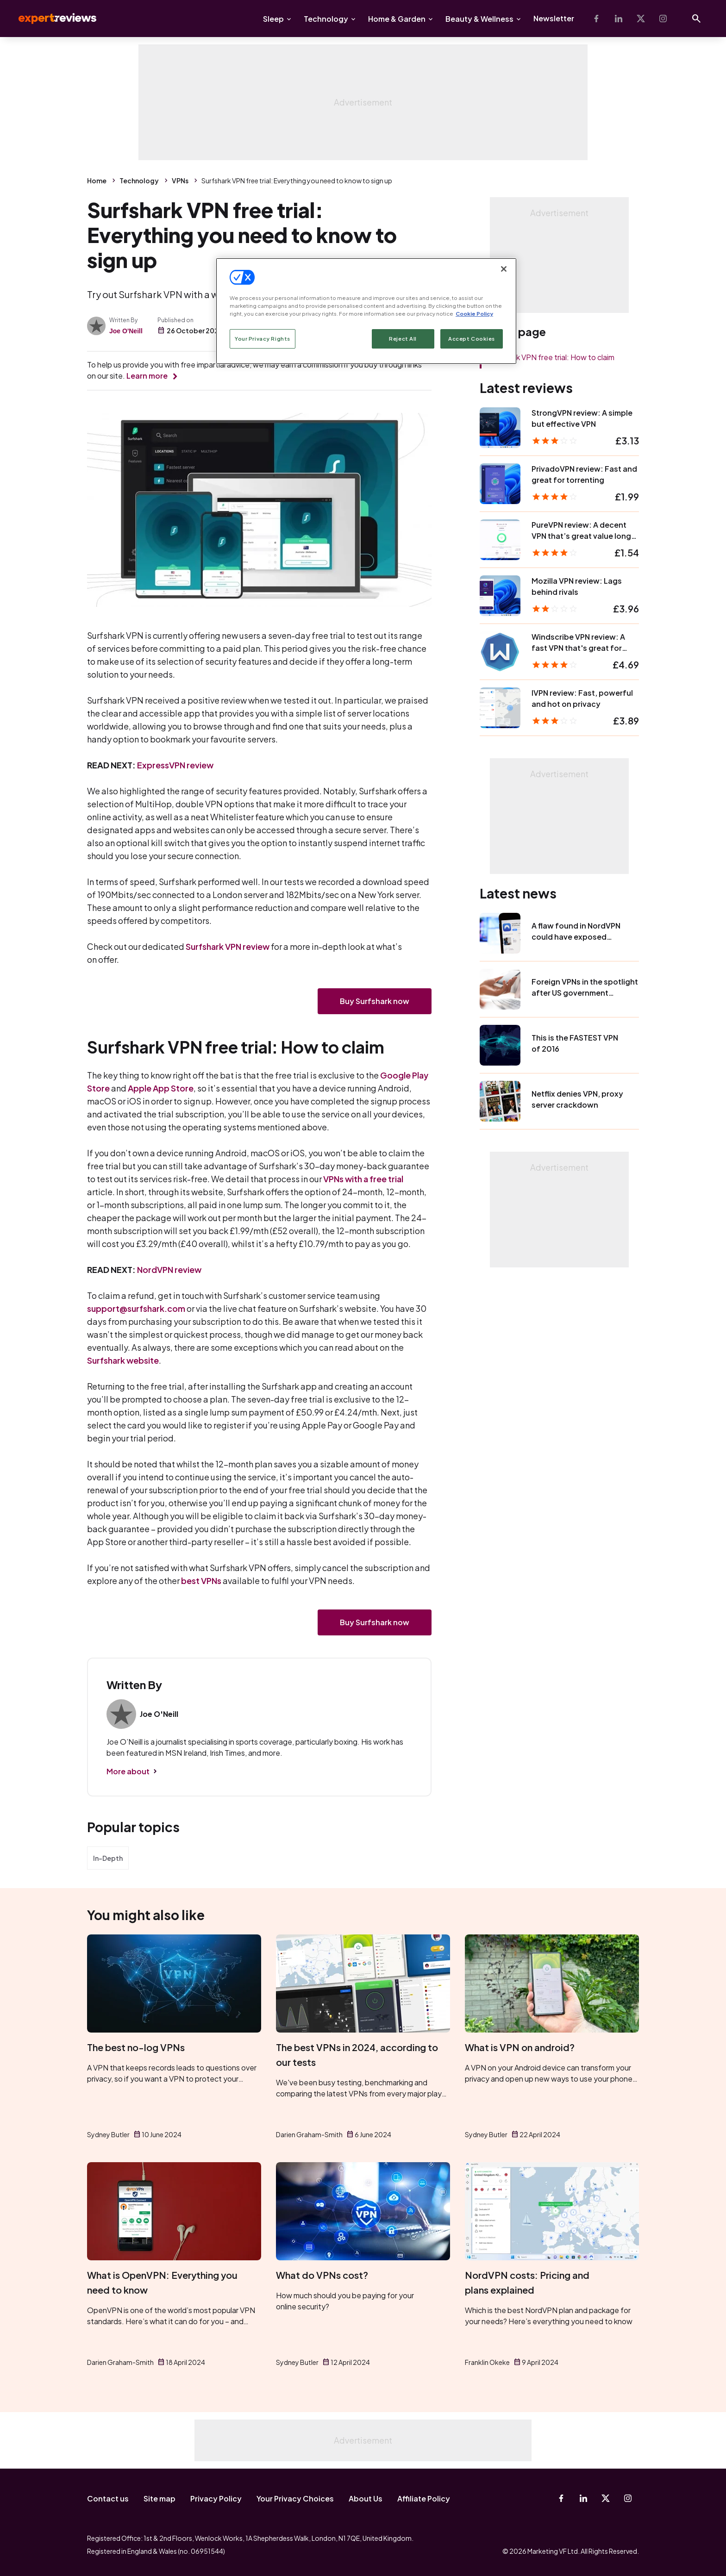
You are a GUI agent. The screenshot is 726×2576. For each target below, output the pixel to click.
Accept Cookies (471, 338)
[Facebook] (596, 18)
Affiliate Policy (423, 2498)
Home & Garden (397, 19)
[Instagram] (663, 18)
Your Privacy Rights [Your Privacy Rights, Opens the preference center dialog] (262, 338)
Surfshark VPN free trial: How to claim (550, 357)
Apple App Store (161, 1088)
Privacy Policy (216, 2498)
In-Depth (108, 1858)
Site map (159, 2498)
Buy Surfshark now (374, 1001)
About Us (365, 2498)
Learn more (147, 375)
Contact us (108, 2498)
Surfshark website (123, 1360)
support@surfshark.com (136, 1308)
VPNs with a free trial (363, 1178)
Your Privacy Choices (295, 2498)
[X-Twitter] (641, 18)
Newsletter (553, 18)
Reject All (403, 338)
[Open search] (696, 18)
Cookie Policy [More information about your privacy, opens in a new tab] (474, 313)
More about (128, 1771)
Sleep (273, 19)
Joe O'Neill (126, 331)
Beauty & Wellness (479, 19)
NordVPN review (169, 1269)
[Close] (504, 269)
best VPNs (201, 1580)
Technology (326, 19)
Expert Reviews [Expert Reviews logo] (50, 18)
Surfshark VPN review (227, 946)
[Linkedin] (618, 18)
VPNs (180, 180)
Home (96, 180)
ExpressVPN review (175, 765)
